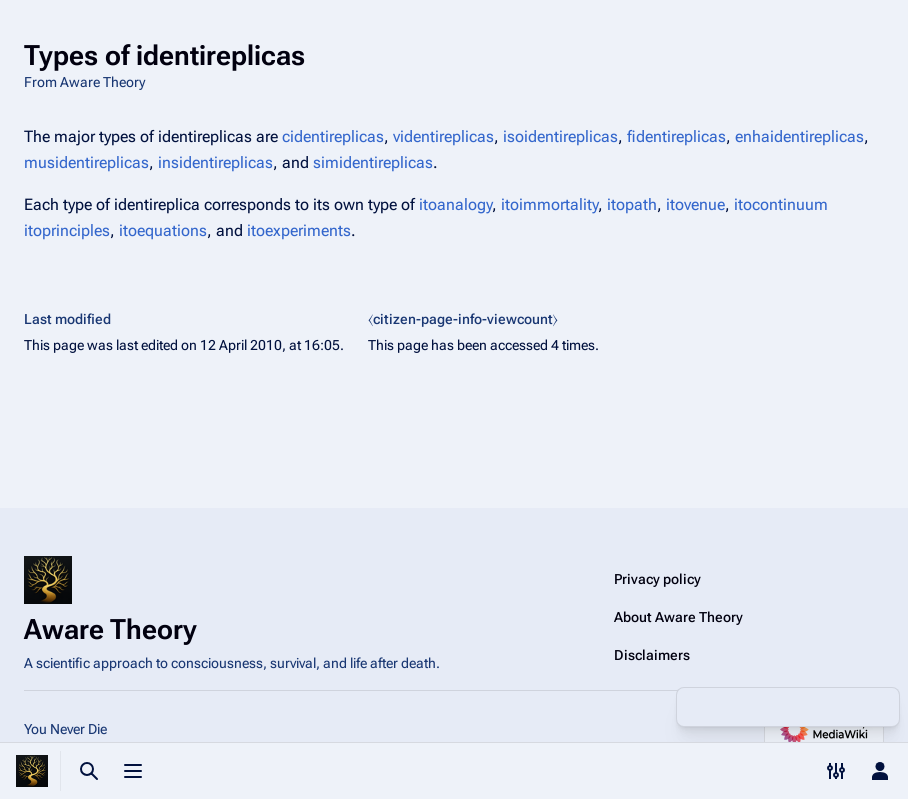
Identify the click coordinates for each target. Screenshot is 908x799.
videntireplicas (443, 136)
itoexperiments (299, 230)
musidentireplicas (86, 162)
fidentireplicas (676, 136)
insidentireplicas (215, 162)
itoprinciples (67, 230)
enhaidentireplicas (799, 136)
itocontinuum (781, 204)
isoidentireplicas (560, 136)
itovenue (695, 204)
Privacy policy (657, 579)
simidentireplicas (373, 162)
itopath (632, 204)
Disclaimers (652, 655)
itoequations (163, 230)
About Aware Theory (678, 617)
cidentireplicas (333, 136)
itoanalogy (455, 204)
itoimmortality (549, 204)
